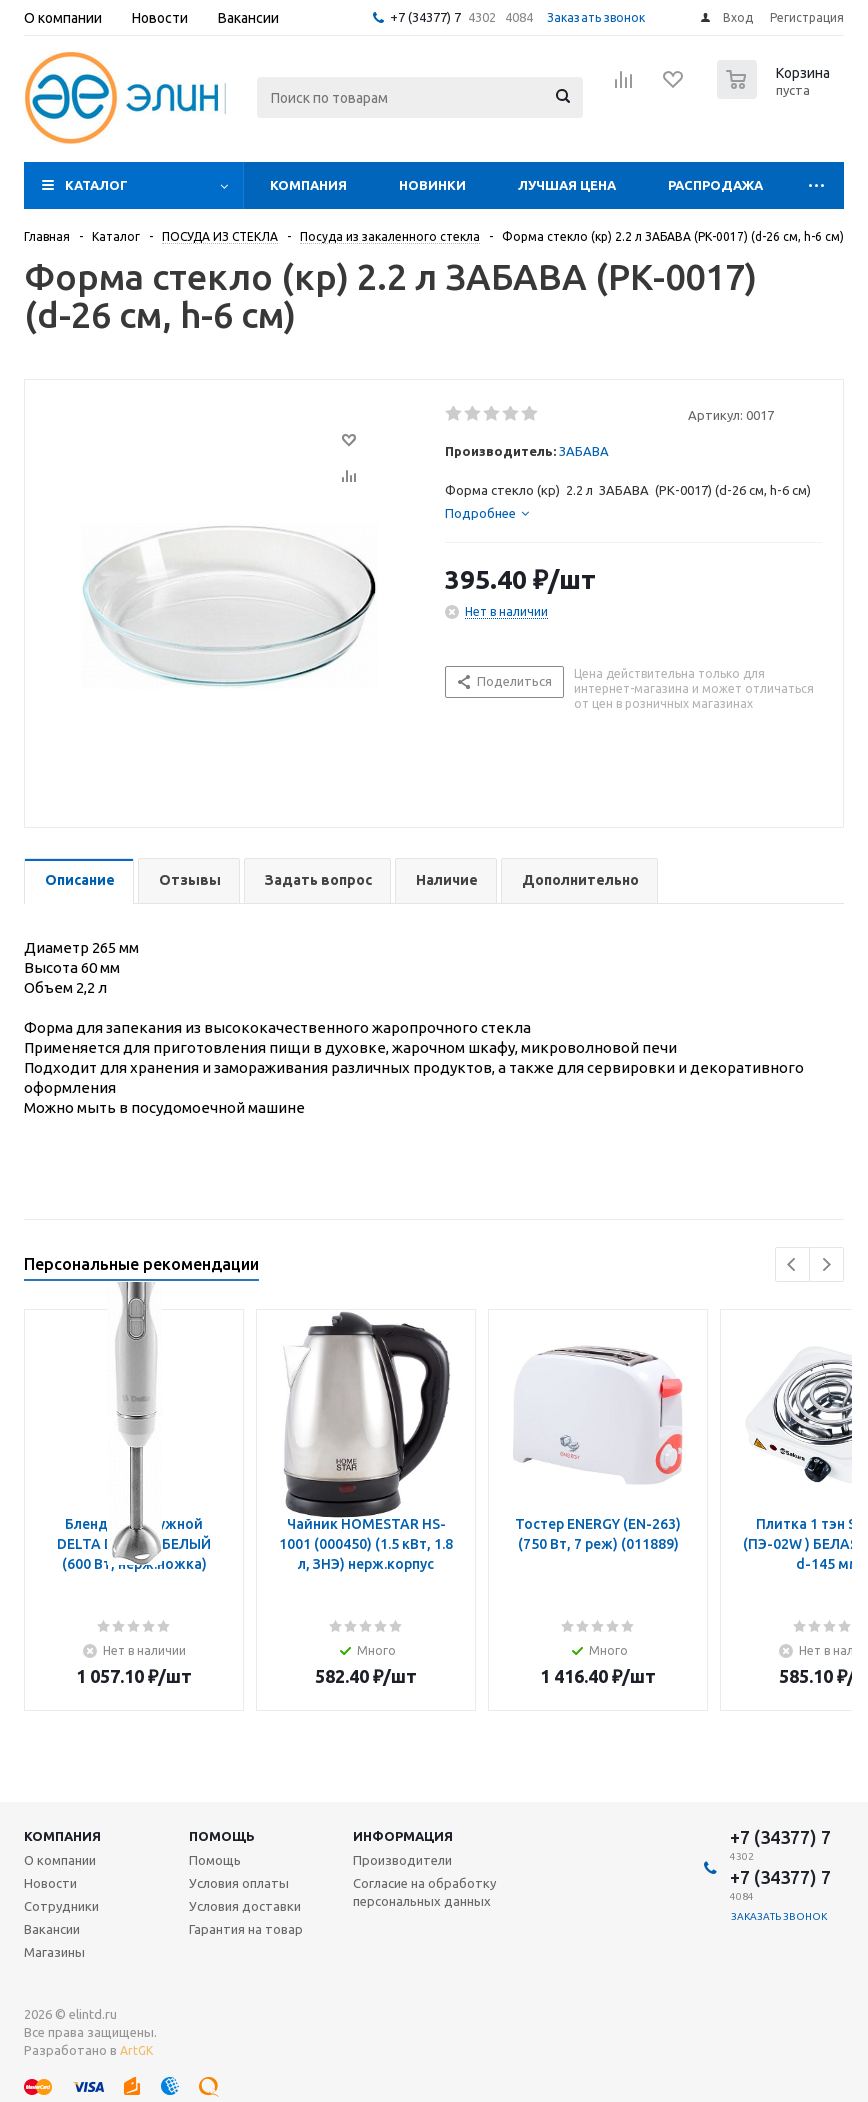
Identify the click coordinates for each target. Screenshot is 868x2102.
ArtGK (136, 2050)
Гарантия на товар (246, 1929)
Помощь (222, 1836)
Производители (402, 1860)
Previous (792, 1264)
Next (826, 1264)
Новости (50, 1883)
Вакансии (52, 1929)
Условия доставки (245, 1906)
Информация (403, 1836)
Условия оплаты (239, 1883)
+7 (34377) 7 (425, 17)
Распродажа (715, 185)
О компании (60, 1860)
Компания (308, 185)
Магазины (54, 1952)
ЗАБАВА (584, 451)
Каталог (96, 185)
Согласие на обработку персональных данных (424, 1892)
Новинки (432, 185)
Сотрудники (61, 1906)
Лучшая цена (567, 185)
